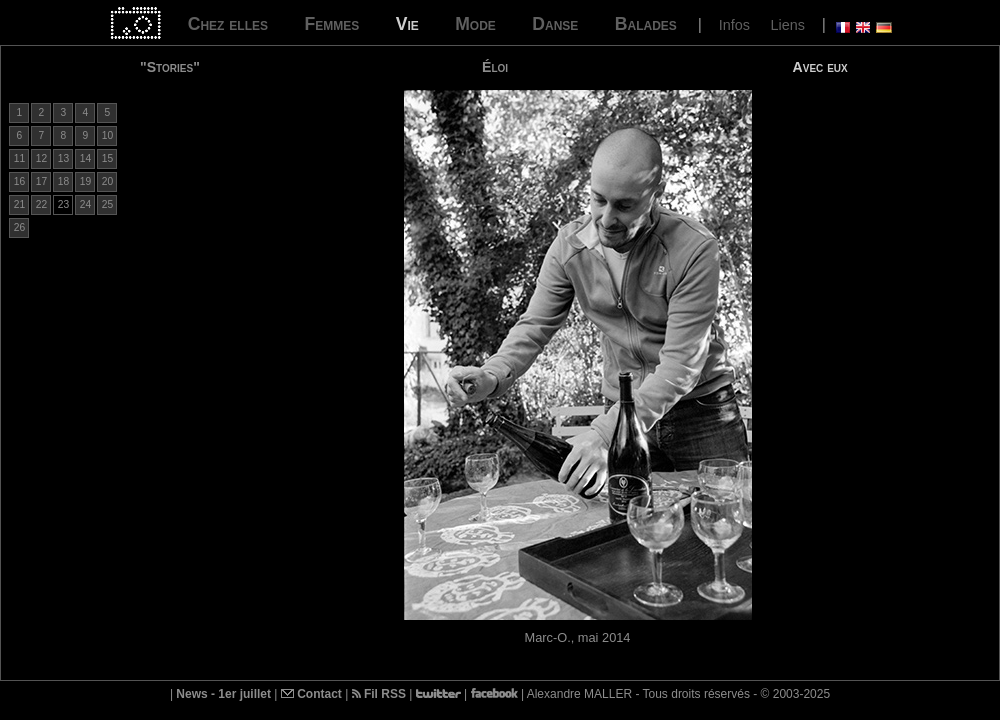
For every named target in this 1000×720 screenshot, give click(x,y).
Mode (475, 24)
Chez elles (228, 24)
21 (19, 204)
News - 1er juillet (223, 694)
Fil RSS (379, 694)
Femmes (331, 24)
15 (107, 158)
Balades (646, 24)
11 (19, 158)
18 (63, 181)
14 (85, 158)
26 (19, 227)
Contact (311, 694)
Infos (734, 25)
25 (107, 204)
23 (63, 204)
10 (107, 135)
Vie (407, 24)
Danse (555, 24)
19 (85, 181)
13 (63, 158)
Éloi (495, 67)
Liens (787, 25)
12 (41, 158)
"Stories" (170, 67)
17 (41, 181)
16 (19, 181)
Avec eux (820, 67)
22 (41, 204)
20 (107, 181)
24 (85, 204)
